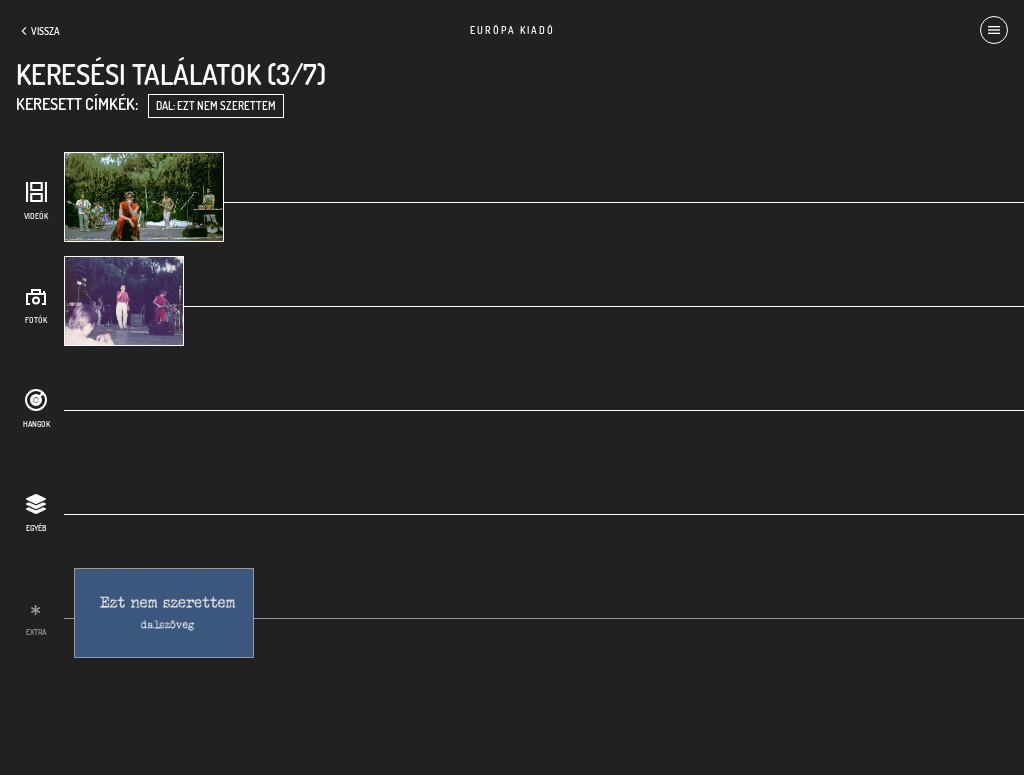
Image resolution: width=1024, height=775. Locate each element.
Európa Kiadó (512, 30)
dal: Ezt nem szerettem (216, 106)
